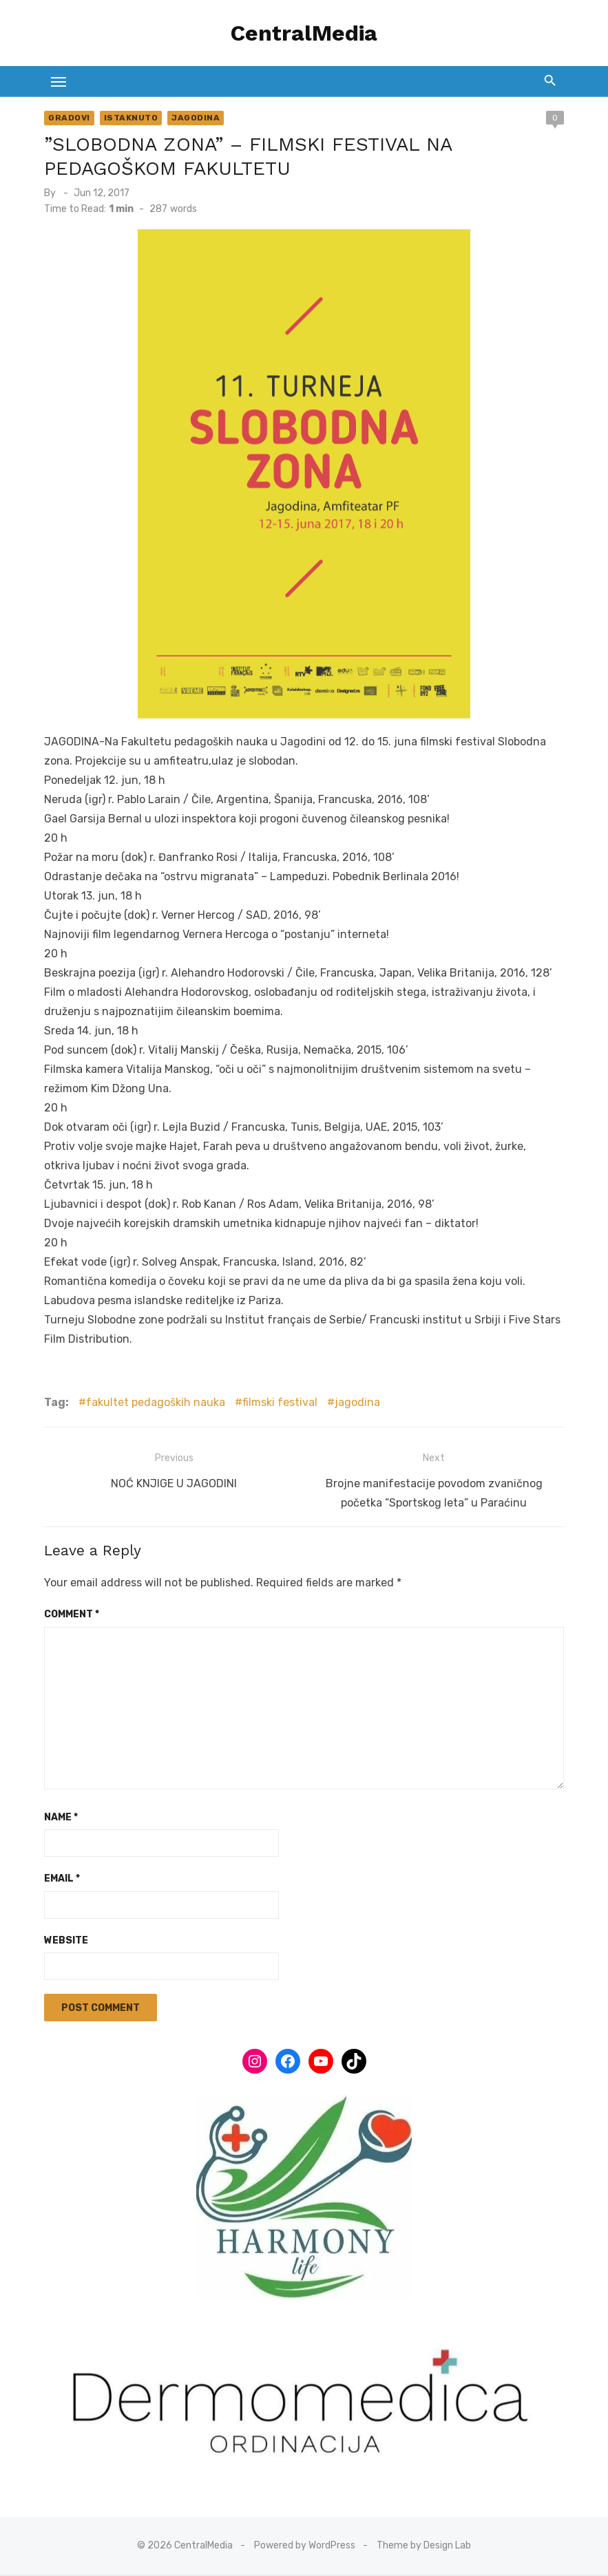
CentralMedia (304, 33)
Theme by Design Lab (424, 2546)
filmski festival (278, 1402)
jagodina (356, 1402)
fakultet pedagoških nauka (154, 1402)
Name (59, 1817)
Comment (70, 1614)
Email (60, 1878)
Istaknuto (129, 118)
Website (65, 1940)
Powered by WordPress (304, 2546)
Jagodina (194, 118)
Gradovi (68, 118)
